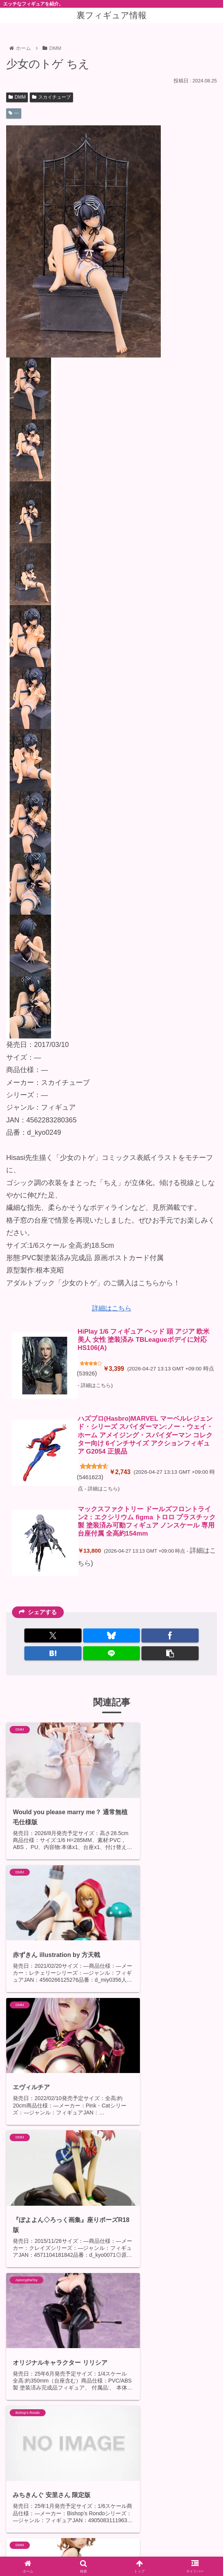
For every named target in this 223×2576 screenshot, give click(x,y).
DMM (17, 97)
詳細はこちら (112, 1308)
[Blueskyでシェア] (111, 1638)
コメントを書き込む (117, 2502)
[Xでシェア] (53, 1638)
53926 (87, 1375)
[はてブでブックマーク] (53, 1656)
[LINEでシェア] (111, 1656)
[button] (170, 1656)
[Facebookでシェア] (170, 1638)
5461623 (91, 1479)
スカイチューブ (51, 97)
